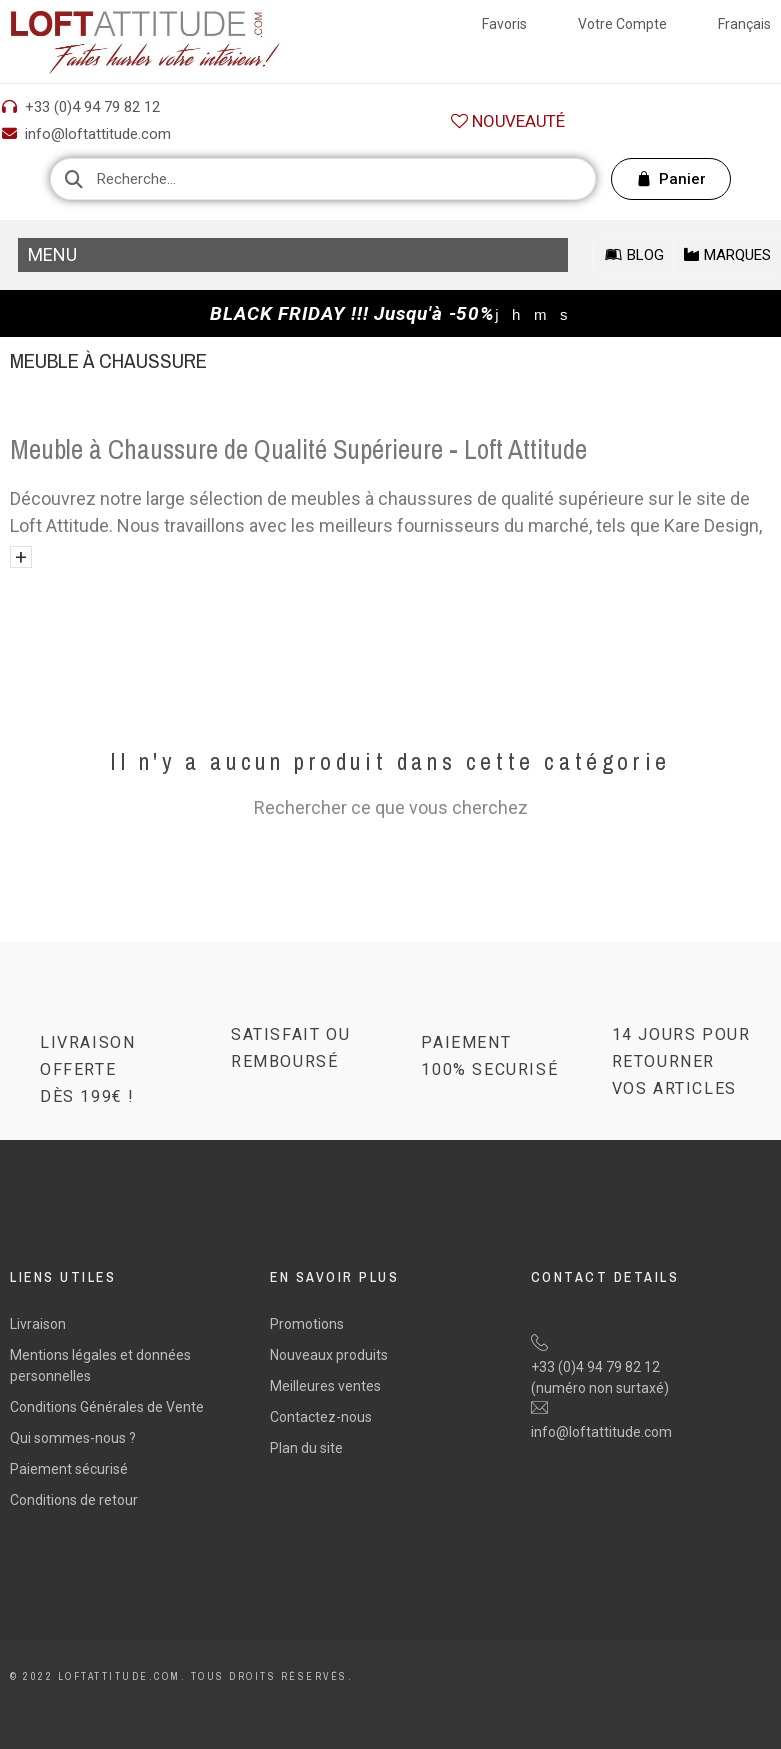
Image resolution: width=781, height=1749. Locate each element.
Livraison (38, 1324)
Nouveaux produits (329, 1355)
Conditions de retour (74, 1500)
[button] (508, 121)
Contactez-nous (321, 1417)
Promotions (307, 1324)
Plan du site (306, 1448)
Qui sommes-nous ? (73, 1438)
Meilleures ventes (325, 1386)
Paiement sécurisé (69, 1469)
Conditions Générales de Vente (107, 1407)
